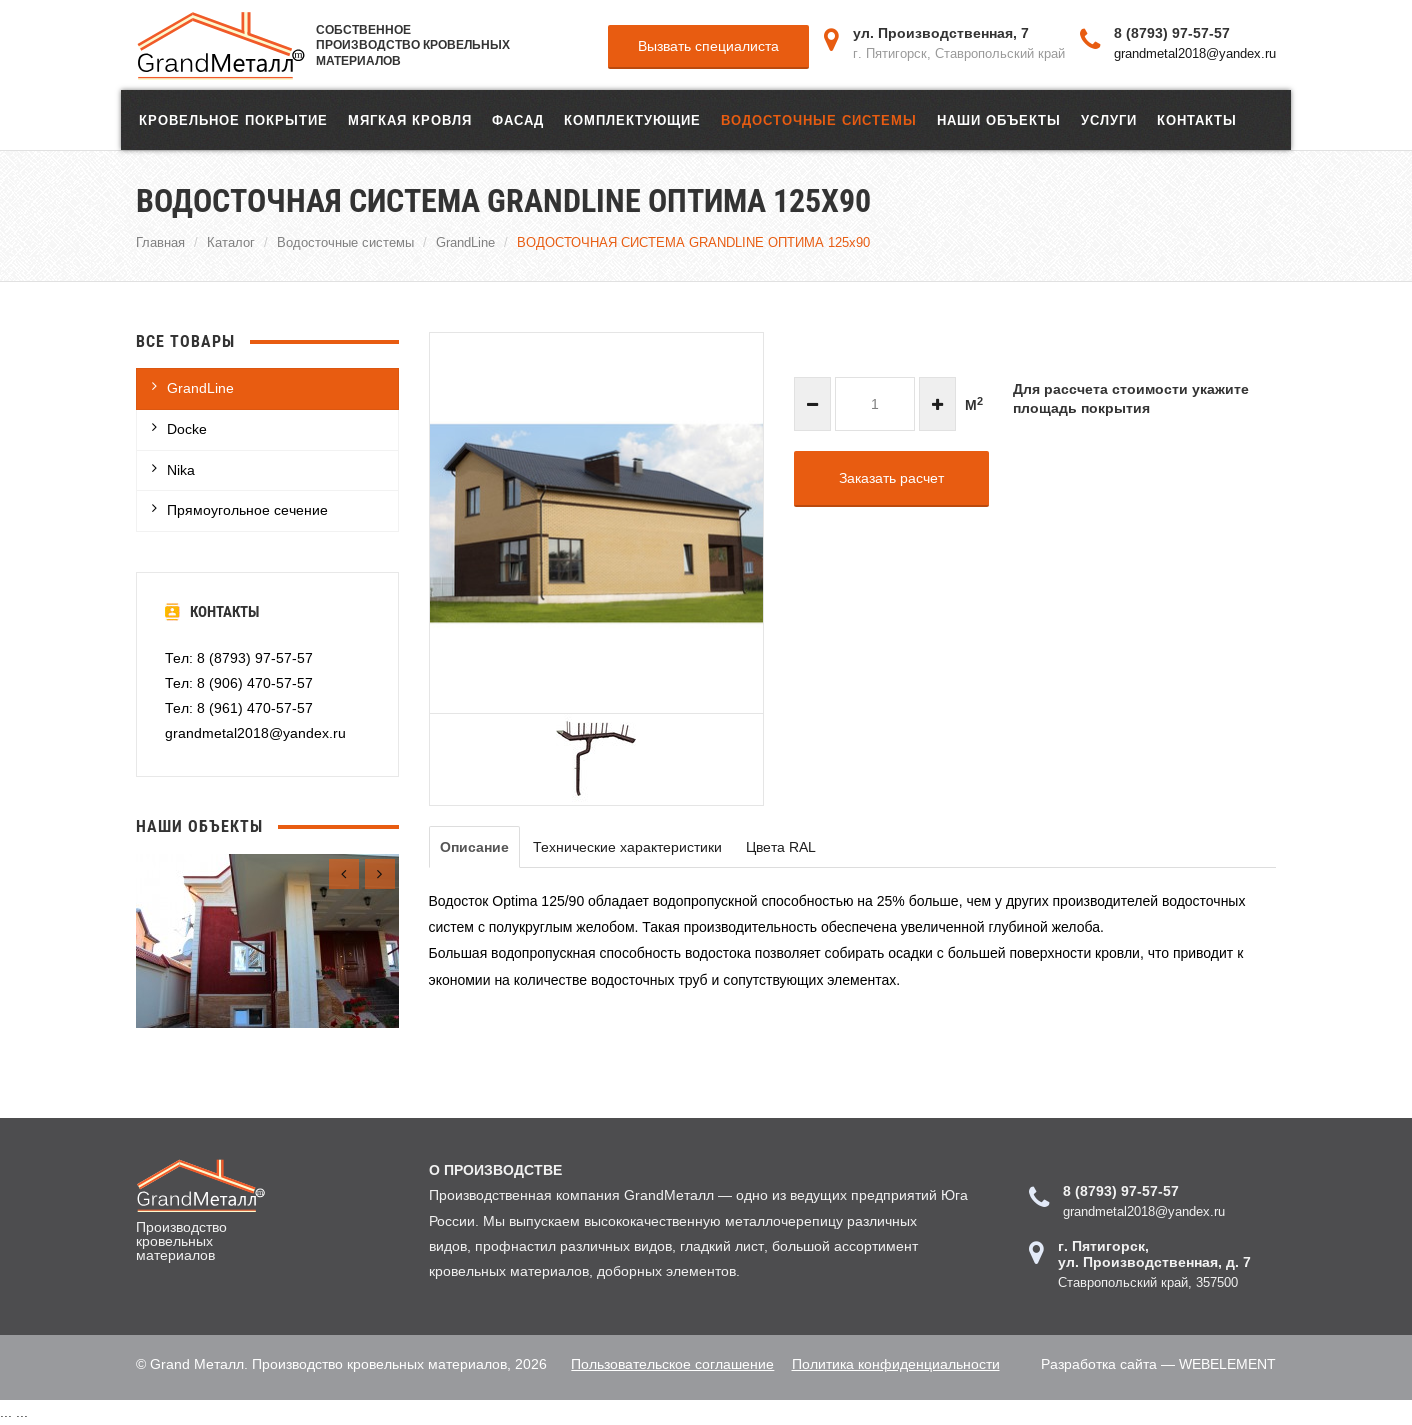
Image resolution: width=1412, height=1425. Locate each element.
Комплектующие (632, 120)
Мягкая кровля (410, 120)
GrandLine (465, 242)
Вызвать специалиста (708, 46)
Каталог (231, 242)
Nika (181, 470)
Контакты (1197, 120)
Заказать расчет (891, 478)
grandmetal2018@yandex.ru (1195, 53)
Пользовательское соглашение (670, 1364)
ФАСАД (518, 120)
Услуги (1109, 120)
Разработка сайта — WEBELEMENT (1158, 1364)
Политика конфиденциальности (896, 1364)
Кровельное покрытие (233, 120)
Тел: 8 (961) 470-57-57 (239, 708)
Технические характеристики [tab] (627, 847)
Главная (160, 242)
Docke (187, 429)
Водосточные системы (819, 120)
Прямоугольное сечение (247, 510)
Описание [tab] (474, 847)
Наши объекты (999, 120)
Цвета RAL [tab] (781, 847)
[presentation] (344, 874)
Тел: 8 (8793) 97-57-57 (239, 658)
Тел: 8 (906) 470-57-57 (239, 683)
